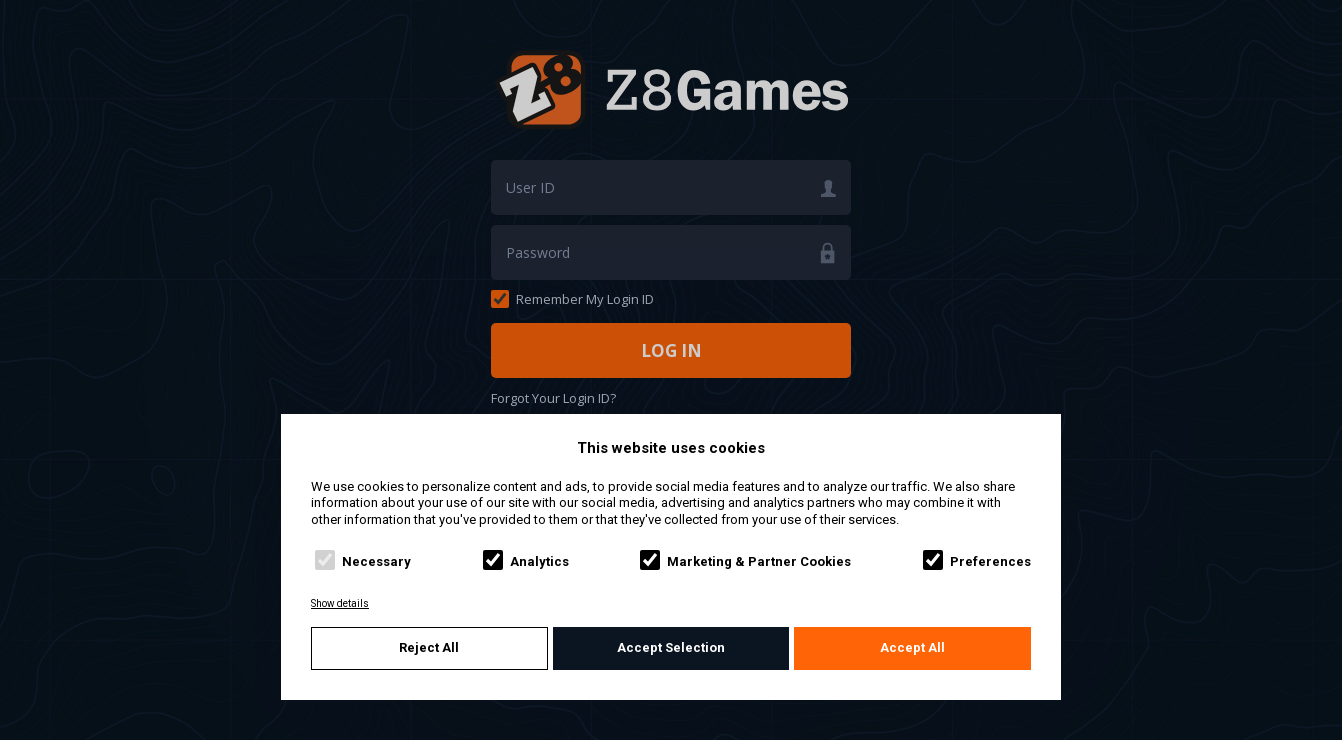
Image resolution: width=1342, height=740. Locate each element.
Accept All (912, 647)
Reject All (429, 647)
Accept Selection (671, 647)
